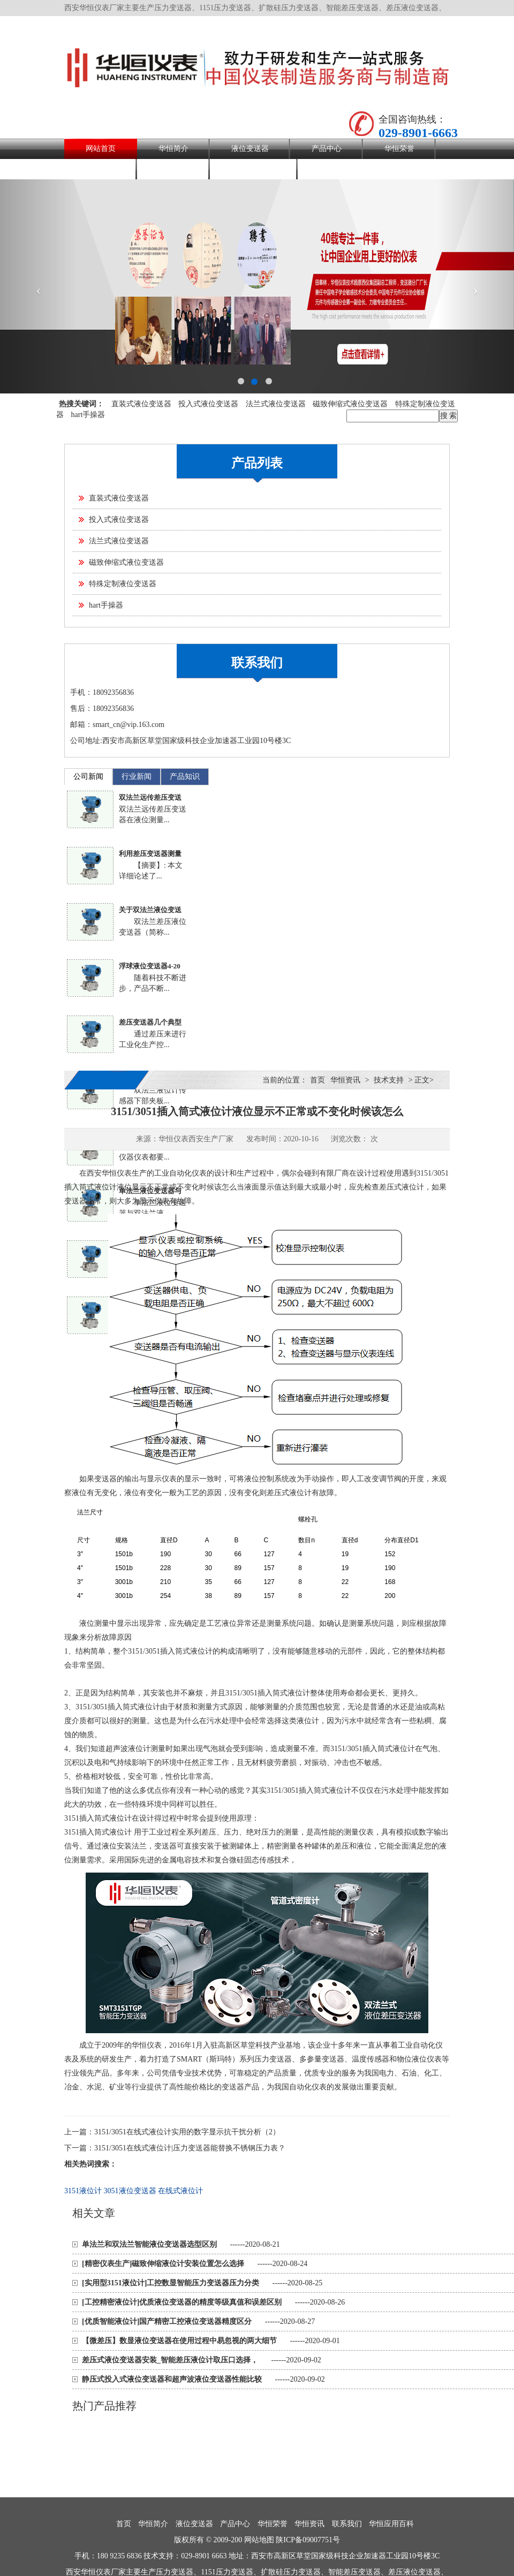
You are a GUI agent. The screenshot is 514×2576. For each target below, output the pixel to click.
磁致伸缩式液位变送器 (350, 404)
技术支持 (389, 1080)
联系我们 (173, 169)
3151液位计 (83, 2191)
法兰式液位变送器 (276, 404)
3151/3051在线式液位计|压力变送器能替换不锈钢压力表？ (189, 2148)
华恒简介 (173, 149)
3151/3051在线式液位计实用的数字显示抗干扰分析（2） (187, 2132)
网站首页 (101, 149)
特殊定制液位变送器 (122, 584)
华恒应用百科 (253, 169)
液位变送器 (250, 149)
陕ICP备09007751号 (308, 2540)
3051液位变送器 (130, 2191)
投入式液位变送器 (208, 404)
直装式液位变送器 (141, 404)
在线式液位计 (180, 2191)
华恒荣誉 (399, 149)
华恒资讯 (101, 169)
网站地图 (259, 2540)
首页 (317, 1080)
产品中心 (327, 149)
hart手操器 (88, 415)
